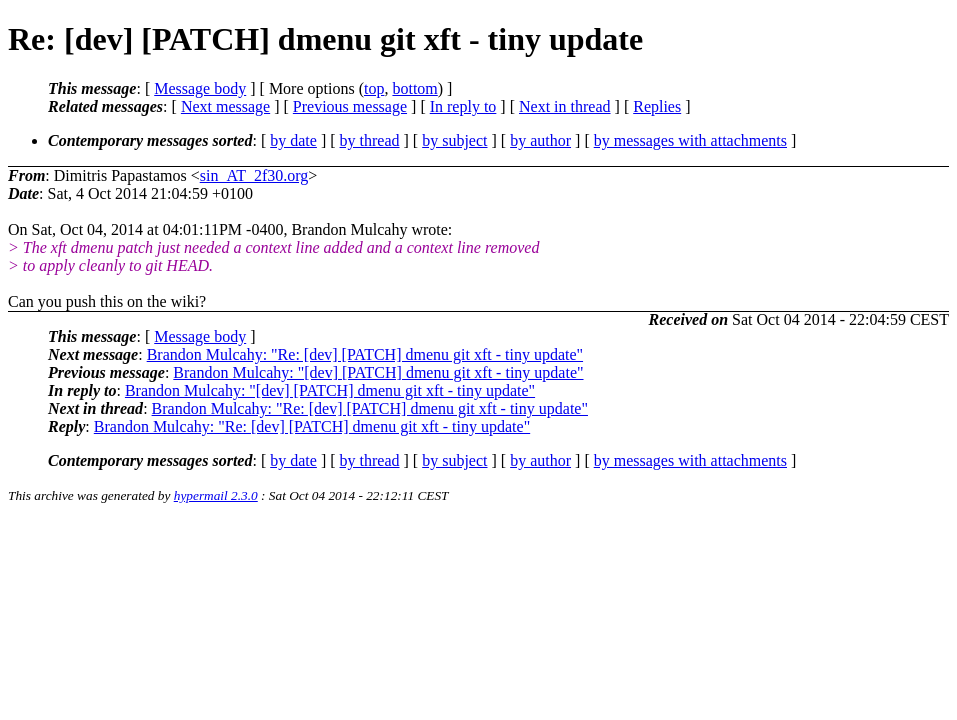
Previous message (350, 106)
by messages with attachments (690, 140)
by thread (370, 140)
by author (540, 140)
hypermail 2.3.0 (216, 495)
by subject (454, 140)
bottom (414, 88)
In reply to (463, 106)
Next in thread (565, 106)
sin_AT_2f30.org (254, 175)
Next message (225, 106)
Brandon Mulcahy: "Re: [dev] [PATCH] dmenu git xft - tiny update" (365, 354)
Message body (200, 88)
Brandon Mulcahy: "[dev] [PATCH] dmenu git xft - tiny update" (378, 372)
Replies (657, 106)
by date (293, 140)
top (374, 88)
